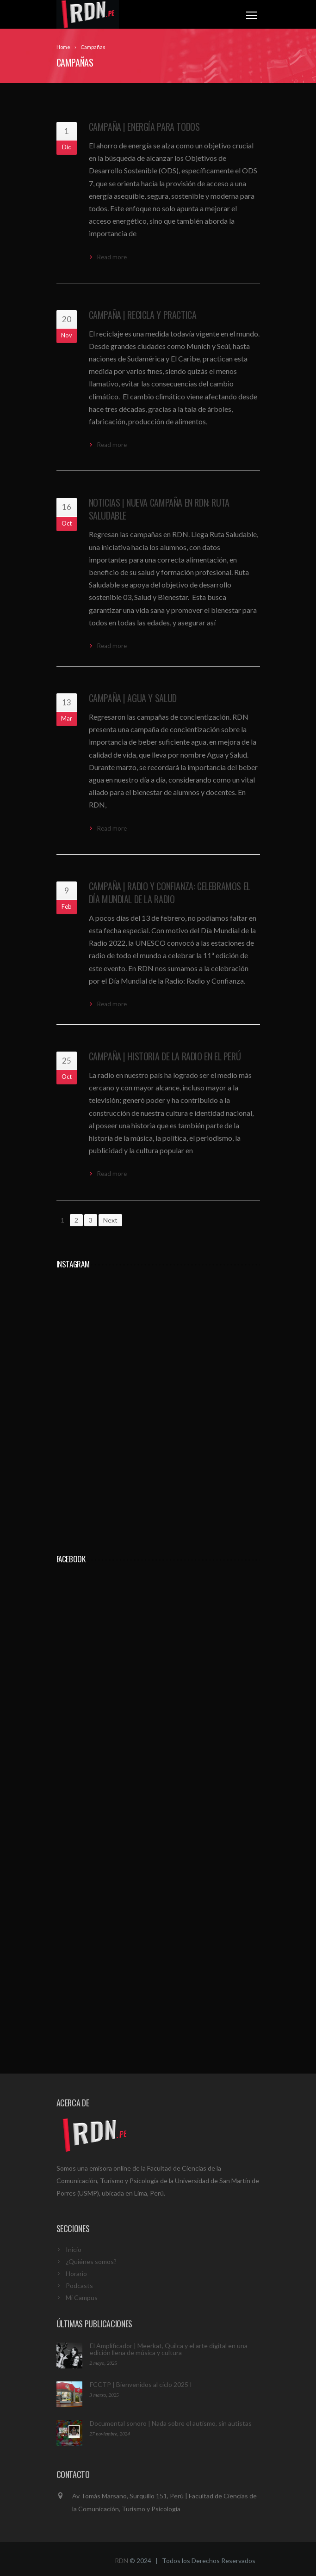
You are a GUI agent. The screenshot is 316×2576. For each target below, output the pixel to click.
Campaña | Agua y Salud (133, 698)
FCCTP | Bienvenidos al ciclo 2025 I (141, 2384)
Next (110, 1220)
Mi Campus (82, 2297)
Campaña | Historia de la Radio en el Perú (165, 1056)
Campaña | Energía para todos (144, 127)
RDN (121, 2560)
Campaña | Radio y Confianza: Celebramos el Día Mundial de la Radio (169, 892)
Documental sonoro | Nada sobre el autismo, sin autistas (171, 2423)
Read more (112, 257)
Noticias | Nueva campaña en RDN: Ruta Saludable (159, 509)
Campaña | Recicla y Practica (143, 315)
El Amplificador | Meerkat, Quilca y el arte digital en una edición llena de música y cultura (169, 2349)
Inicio (73, 2249)
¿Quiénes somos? (91, 2261)
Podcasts (79, 2285)
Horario (76, 2273)
